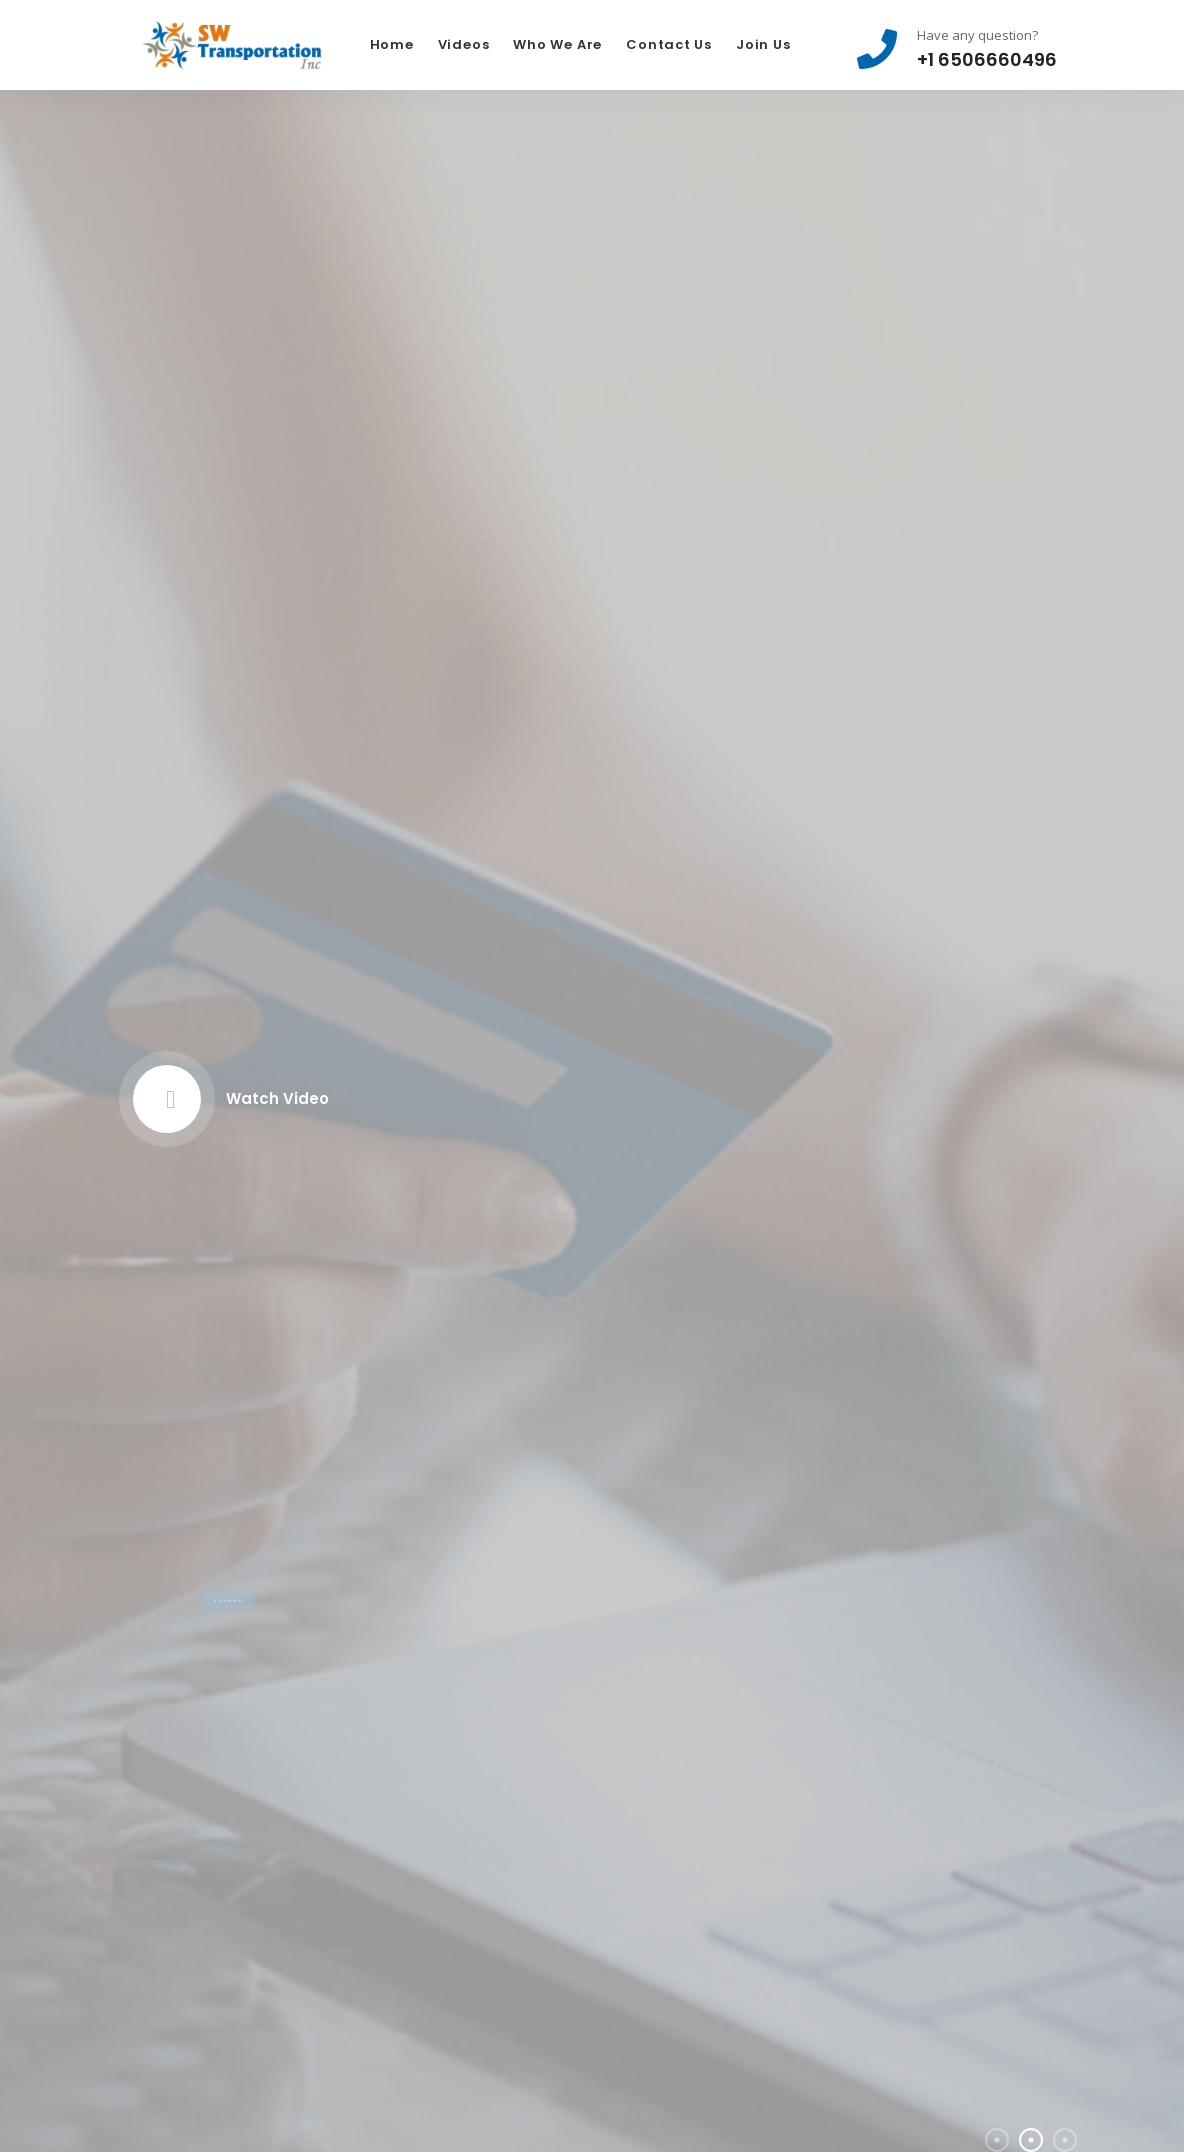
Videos (464, 44)
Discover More (228, 1554)
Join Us (763, 44)
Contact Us (669, 44)
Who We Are (557, 44)
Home (392, 44)
